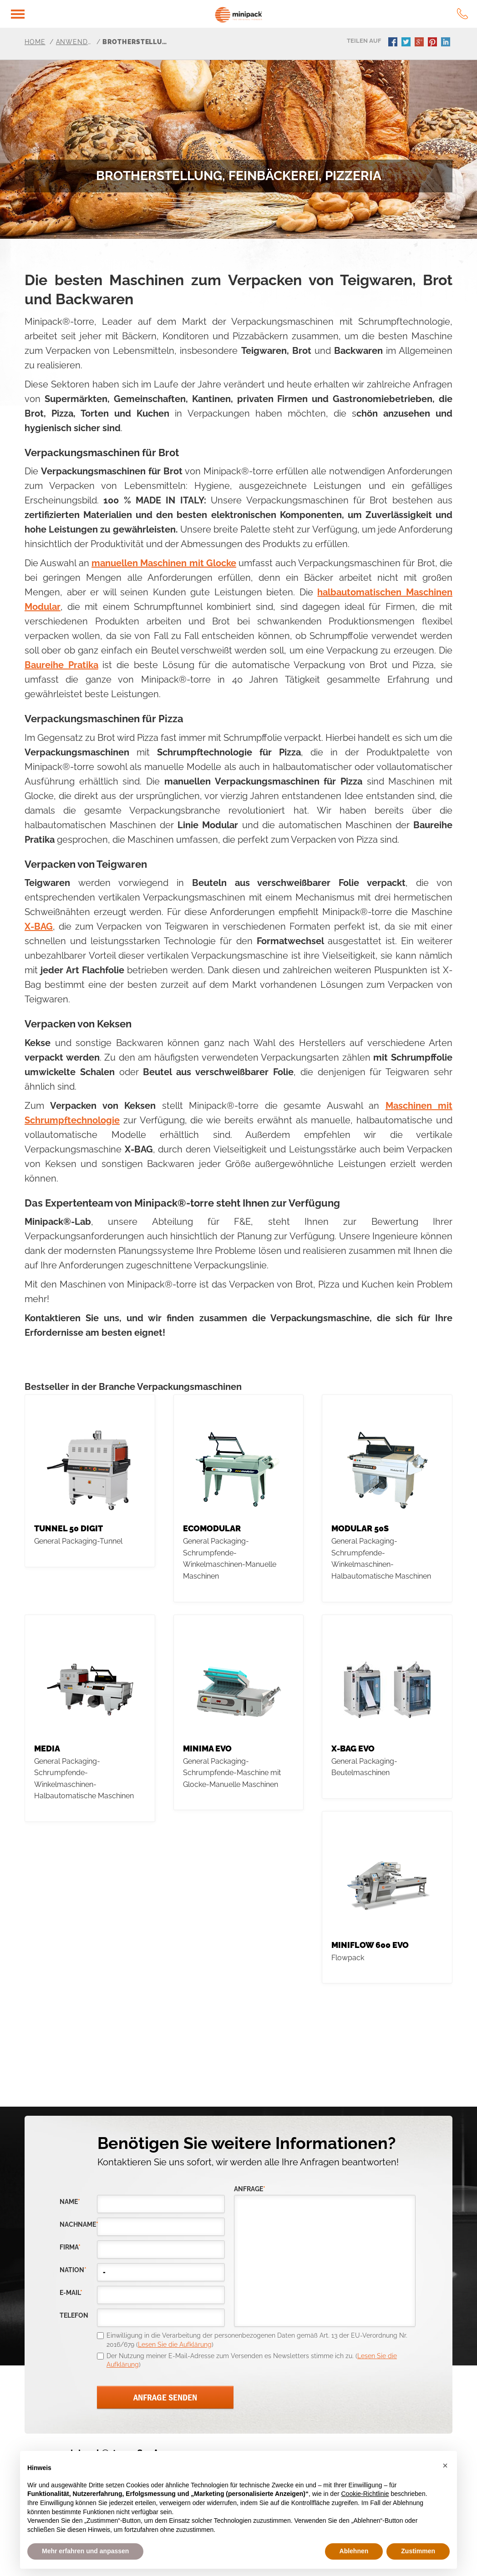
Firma (70, 2247)
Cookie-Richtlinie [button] (365, 2493)
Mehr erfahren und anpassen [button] (85, 2551)
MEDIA (47, 1748)
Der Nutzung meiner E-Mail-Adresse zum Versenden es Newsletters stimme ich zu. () (252, 2360)
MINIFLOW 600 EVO (370, 1945)
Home (35, 41)
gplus (420, 42)
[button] (445, 2465)
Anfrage (249, 2189)
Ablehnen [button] (354, 2551)
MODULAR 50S (360, 1528)
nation (73, 2270)
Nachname (78, 2224)
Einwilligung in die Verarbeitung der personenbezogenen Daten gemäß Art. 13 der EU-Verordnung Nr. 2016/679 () (257, 2340)
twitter (406, 42)
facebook (393, 42)
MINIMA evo (207, 1748)
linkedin (446, 42)
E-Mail (71, 2292)
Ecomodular (212, 1528)
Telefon (74, 2315)
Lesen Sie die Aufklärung (175, 2344)
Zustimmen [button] (418, 2551)
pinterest (433, 42)
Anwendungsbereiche (74, 41)
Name (70, 2202)
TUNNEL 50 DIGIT (68, 1528)
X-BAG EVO (353, 1748)
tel (462, 13)
